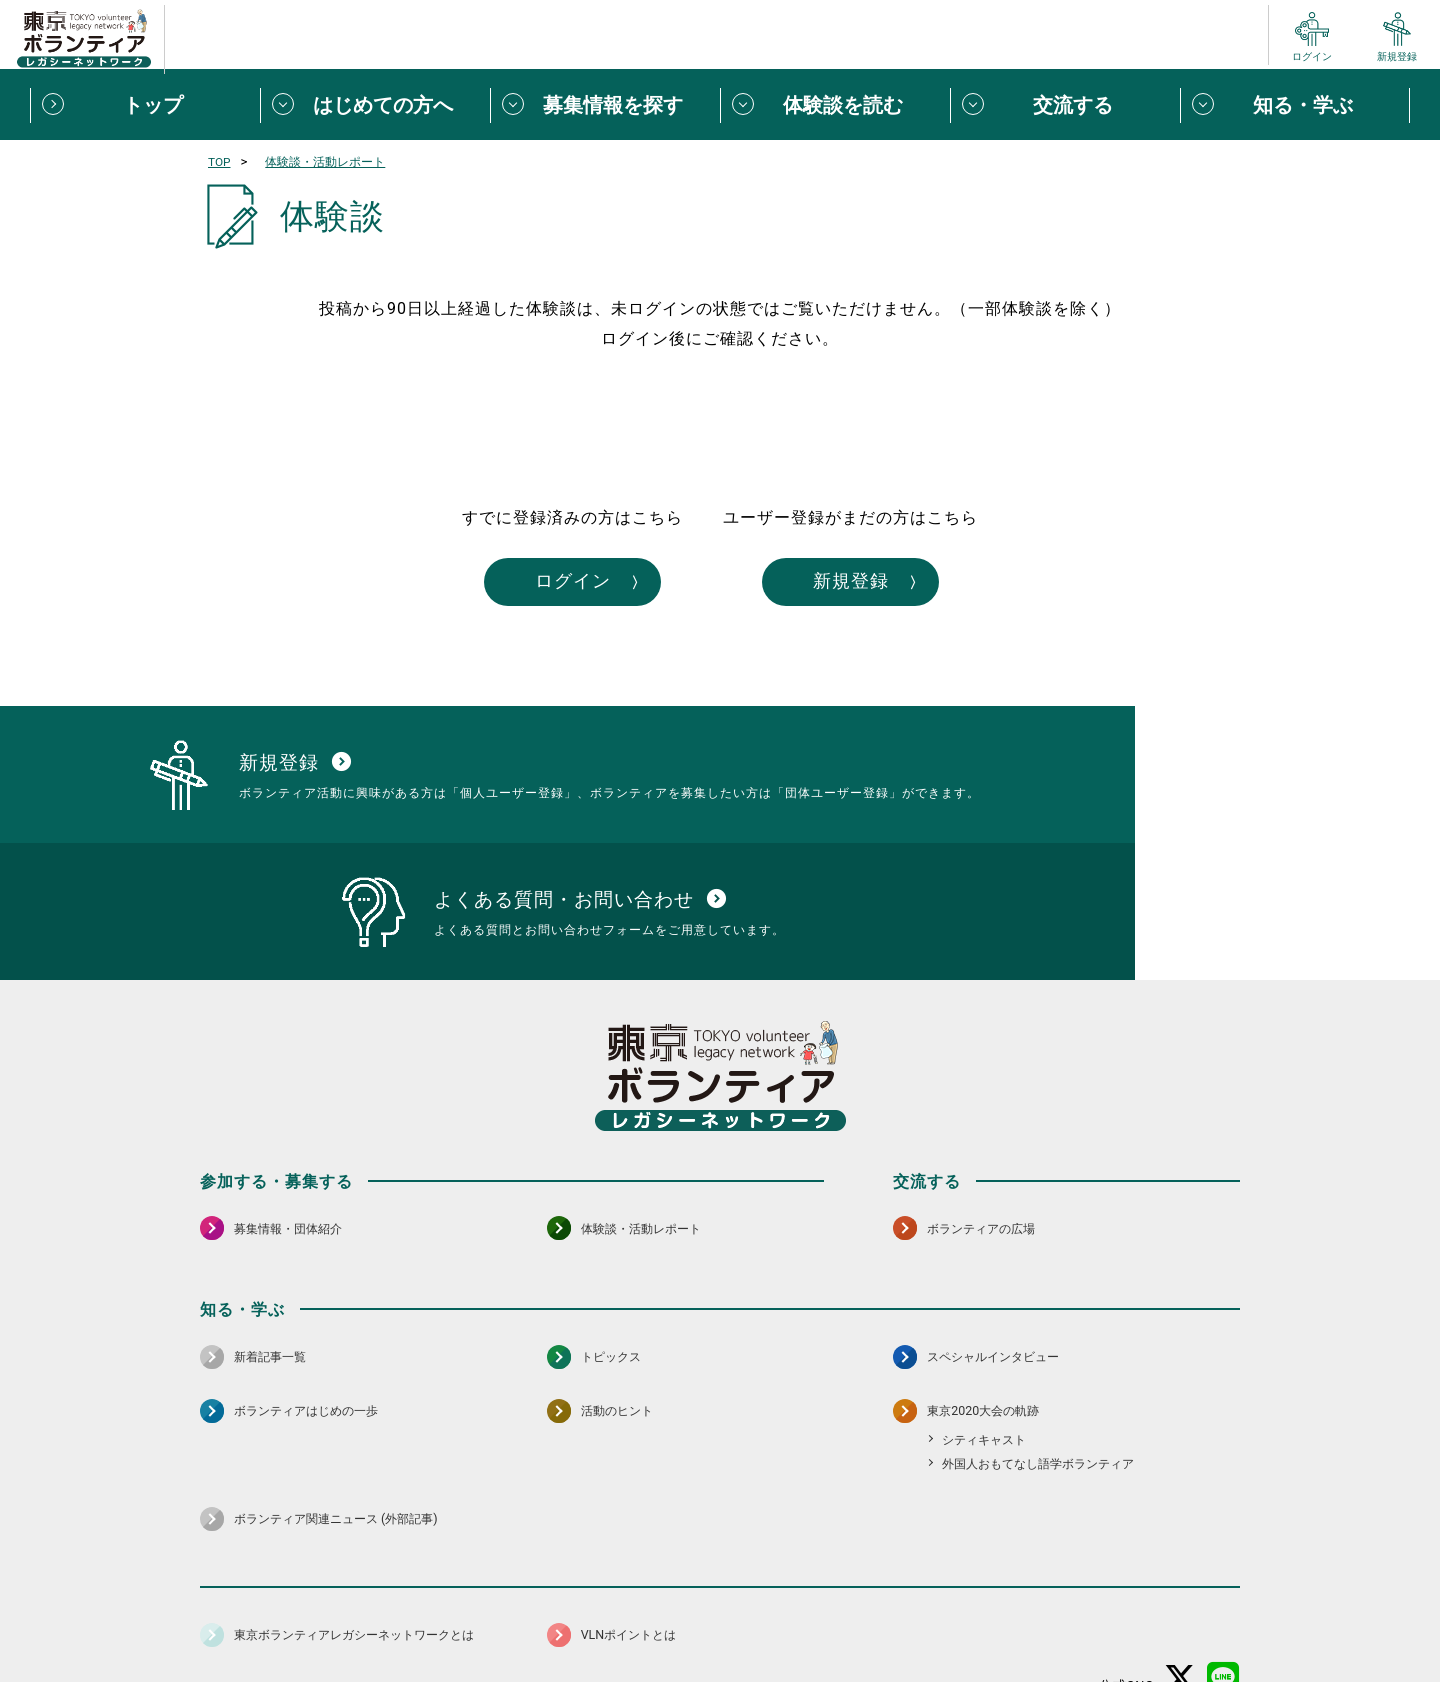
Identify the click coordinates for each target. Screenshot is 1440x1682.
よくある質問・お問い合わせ (1110, 1617)
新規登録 (902, 584)
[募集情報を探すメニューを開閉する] (605, 105)
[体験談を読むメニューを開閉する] (835, 105)
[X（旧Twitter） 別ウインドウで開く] (1180, 1564)
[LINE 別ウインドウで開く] (1223, 1564)
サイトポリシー (397, 1617)
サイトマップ (288, 1617)
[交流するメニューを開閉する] (1065, 105)
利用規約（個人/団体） (811, 1617)
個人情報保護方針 (518, 1617)
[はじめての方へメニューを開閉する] (375, 105)
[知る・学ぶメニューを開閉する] (1295, 105)
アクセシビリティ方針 (657, 1617)
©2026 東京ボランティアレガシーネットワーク (720, 1661)
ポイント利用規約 (953, 1617)
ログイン (538, 584)
